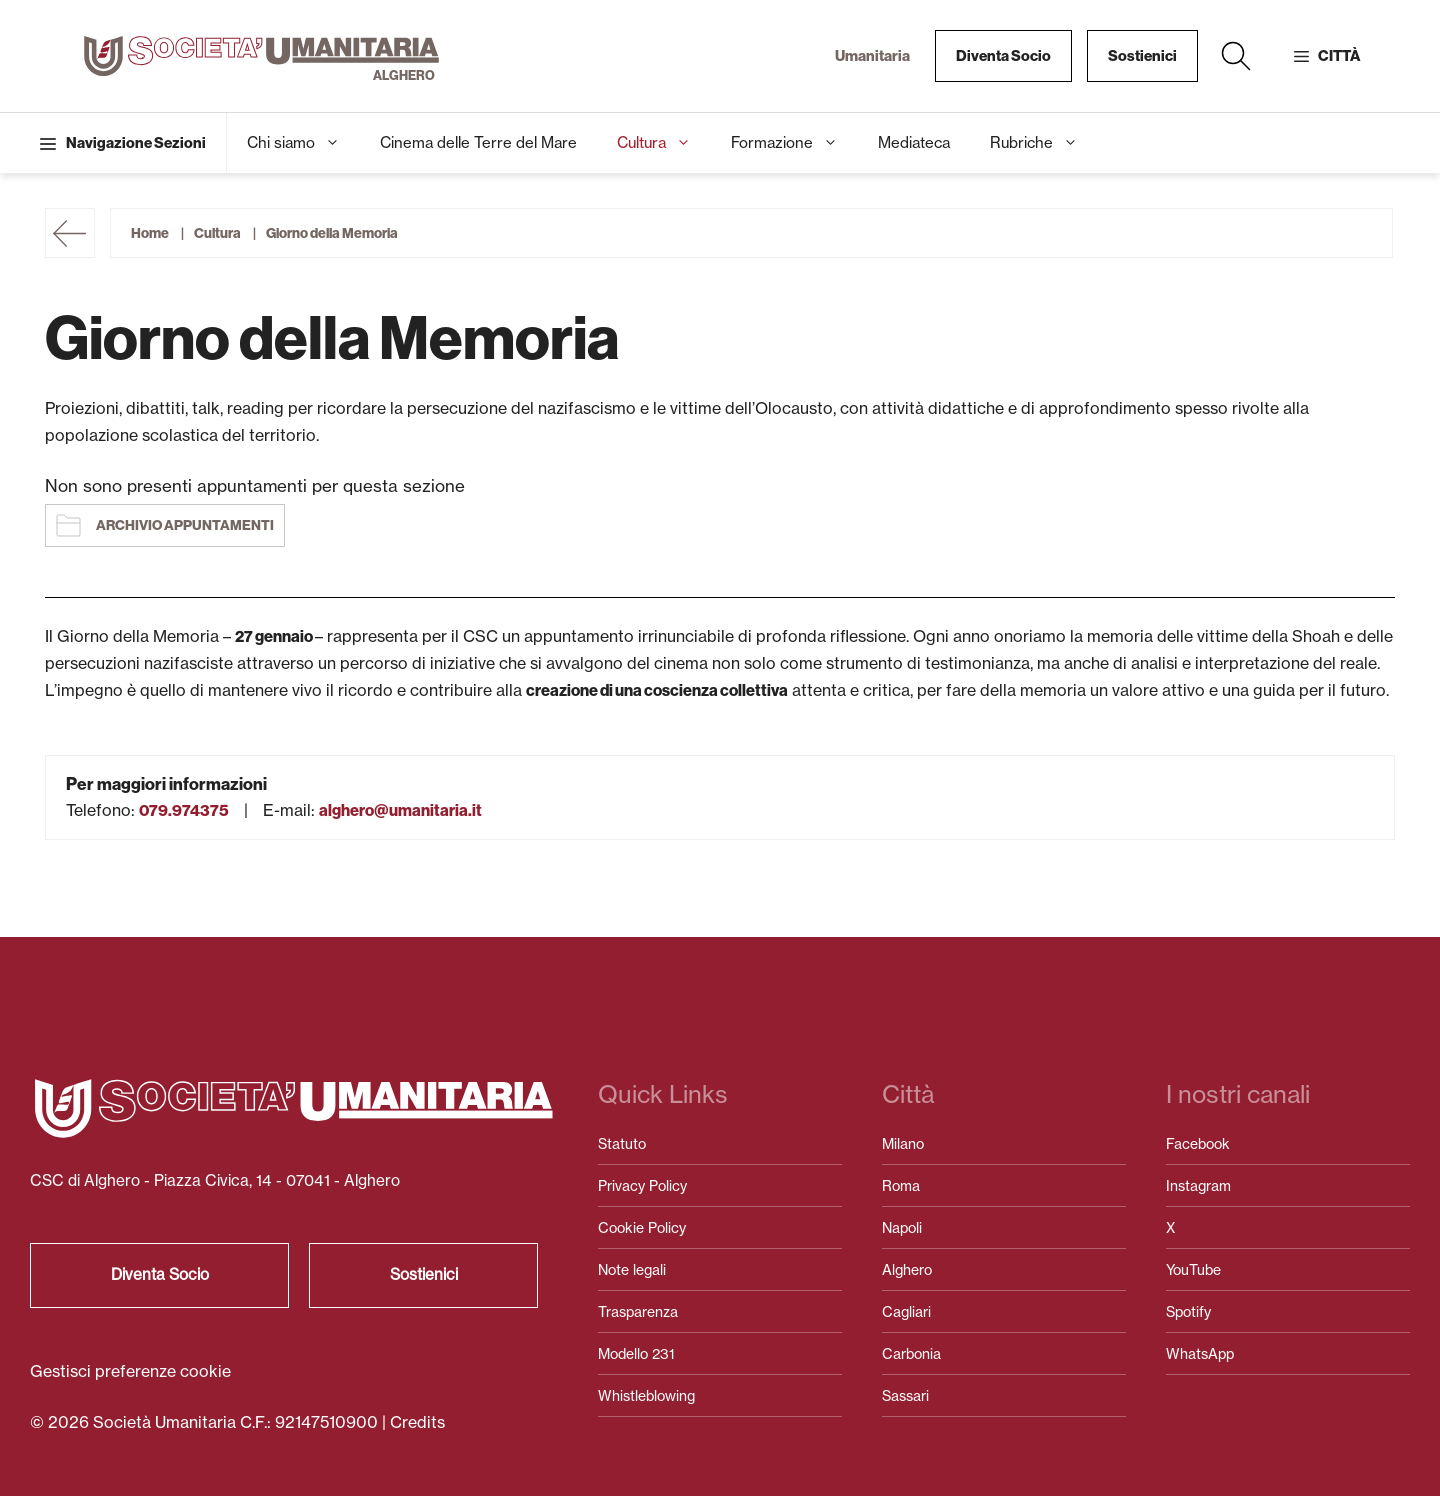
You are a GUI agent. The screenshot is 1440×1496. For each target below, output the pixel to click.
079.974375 (184, 810)
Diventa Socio (1003, 56)
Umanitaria (872, 56)
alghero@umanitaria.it (400, 810)
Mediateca (914, 142)
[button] (1236, 56)
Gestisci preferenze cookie (130, 1371)
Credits (417, 1422)
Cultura (664, 143)
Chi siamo (303, 143)
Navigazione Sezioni (136, 143)
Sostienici (1142, 56)
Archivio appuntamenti (185, 525)
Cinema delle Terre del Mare (478, 142)
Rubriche (1044, 143)
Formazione (794, 143)
